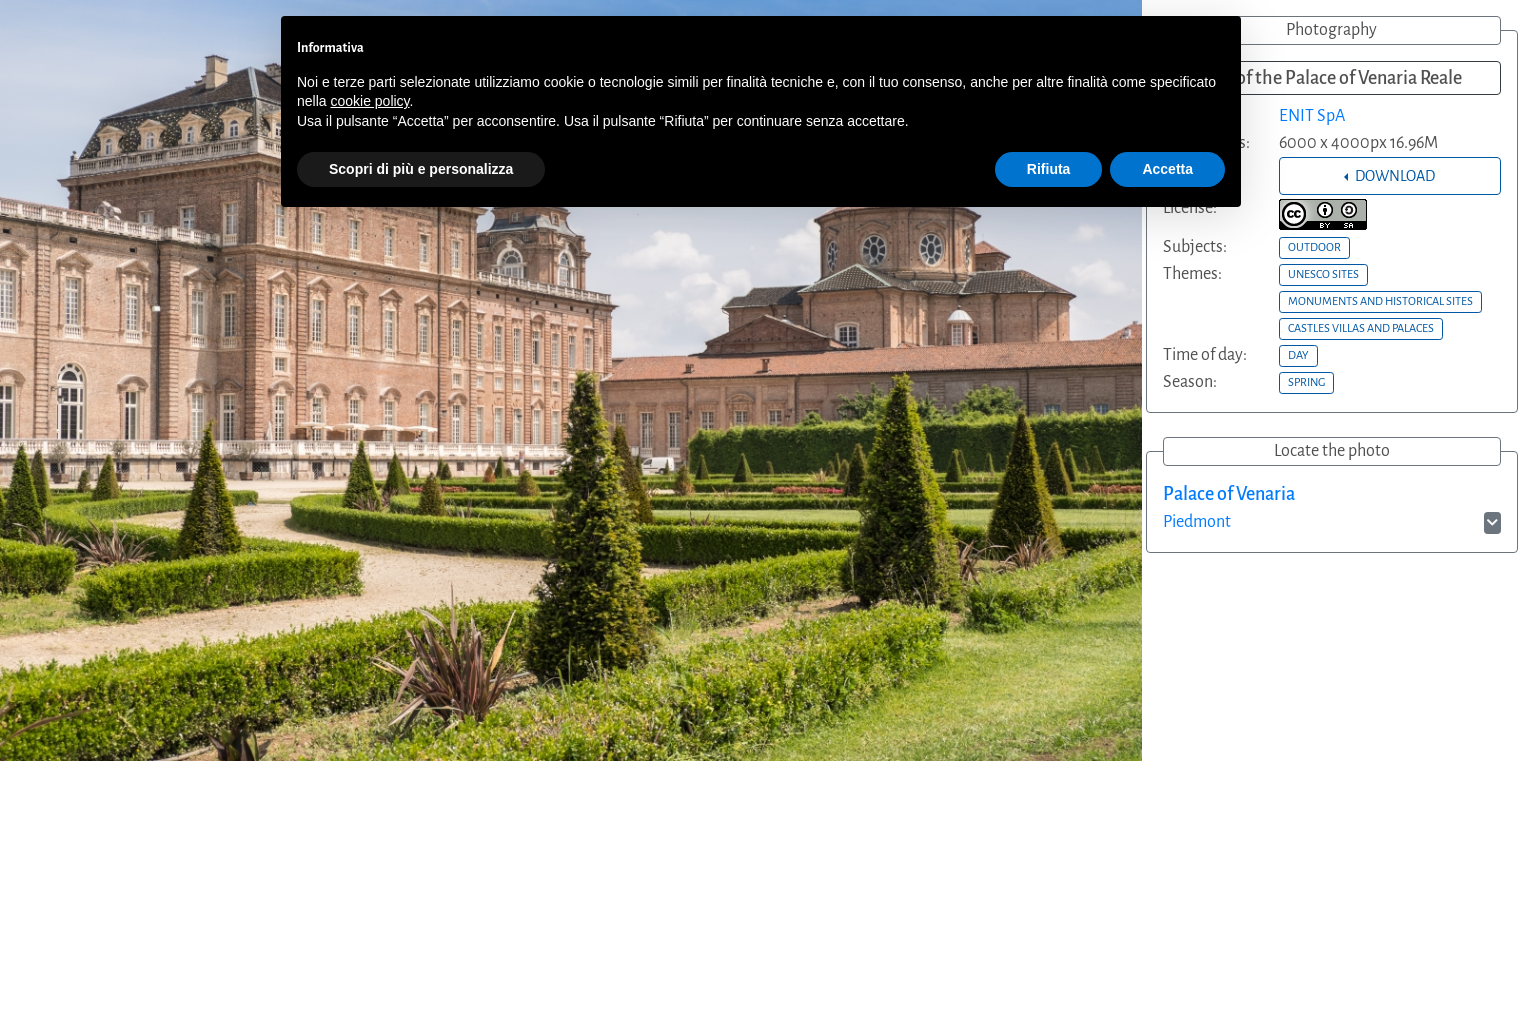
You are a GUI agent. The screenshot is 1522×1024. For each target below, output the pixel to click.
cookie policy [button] (369, 101)
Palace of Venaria (1229, 494)
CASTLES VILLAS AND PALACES (1361, 328)
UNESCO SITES (1323, 274)
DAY (1298, 355)
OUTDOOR (1314, 247)
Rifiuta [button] (1049, 169)
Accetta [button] (1167, 169)
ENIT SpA (1312, 116)
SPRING (1306, 382)
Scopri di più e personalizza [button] (421, 169)
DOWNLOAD (1393, 176)
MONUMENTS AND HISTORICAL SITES (1380, 301)
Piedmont (1197, 522)
